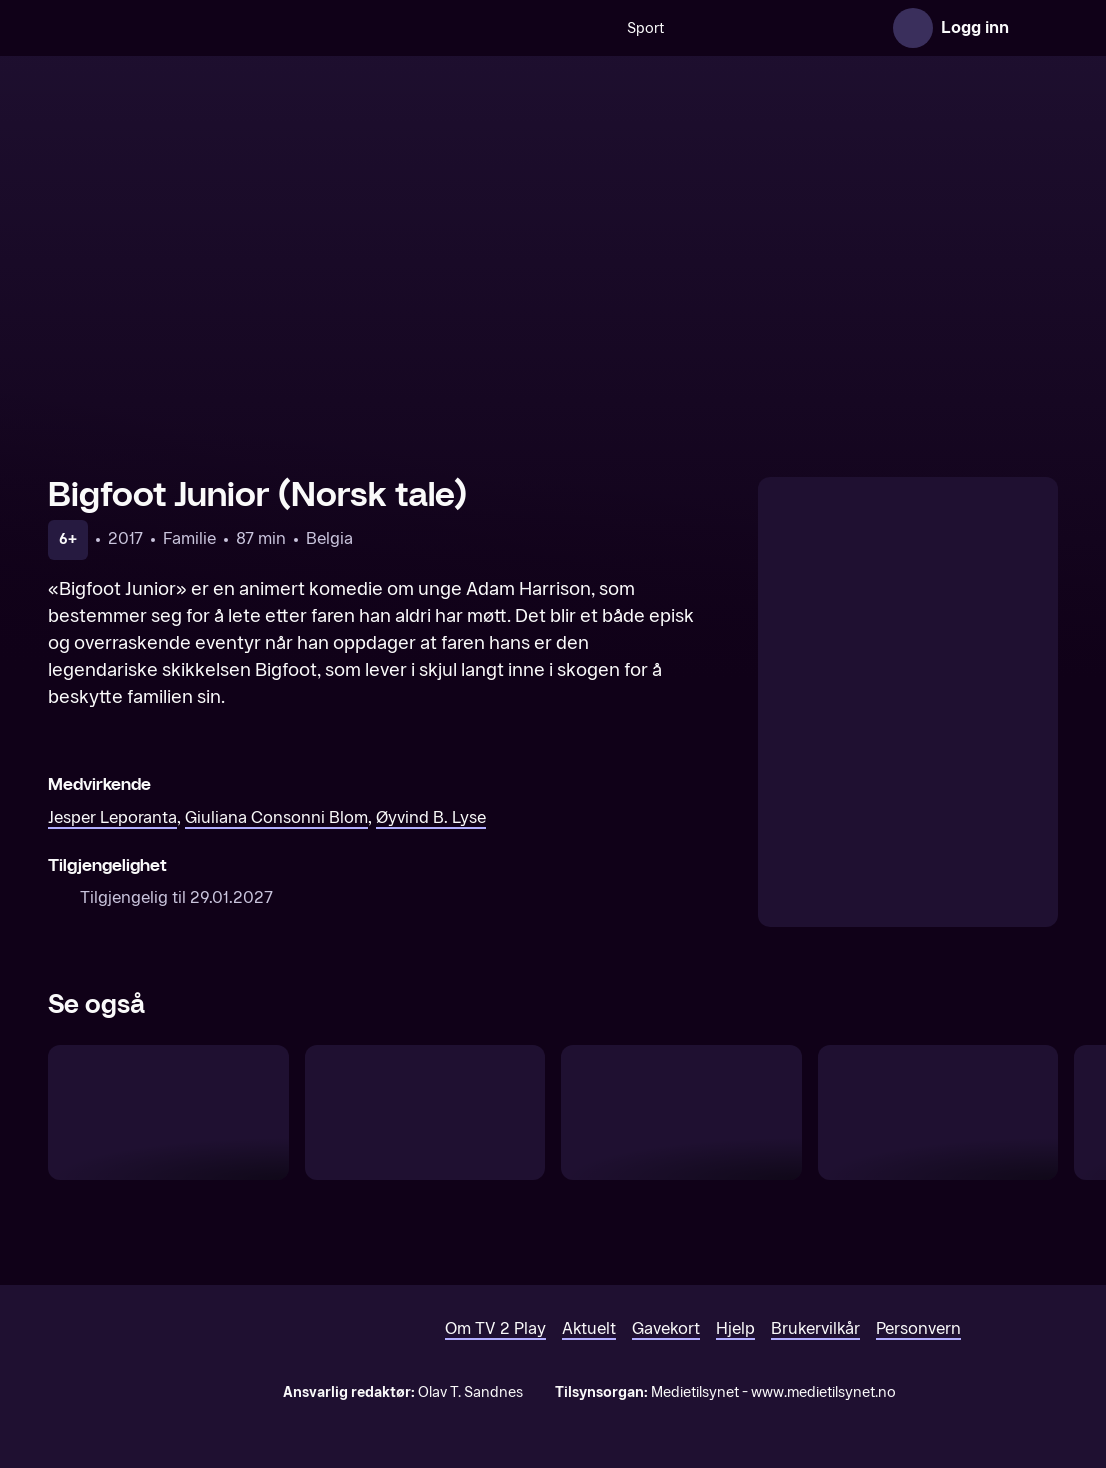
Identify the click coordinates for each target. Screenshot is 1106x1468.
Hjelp (735, 1328)
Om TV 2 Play (495, 1328)
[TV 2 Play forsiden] (198, 28)
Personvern (918, 1328)
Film (847, 28)
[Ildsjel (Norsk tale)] (425, 1112)
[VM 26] (651, 28)
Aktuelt (589, 1328)
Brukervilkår (815, 1328)
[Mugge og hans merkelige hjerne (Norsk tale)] (681, 1112)
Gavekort (666, 1328)
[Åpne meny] (1038, 28)
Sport (449, 28)
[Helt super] (938, 1112)
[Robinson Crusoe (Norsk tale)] (168, 1112)
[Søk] (394, 28)
